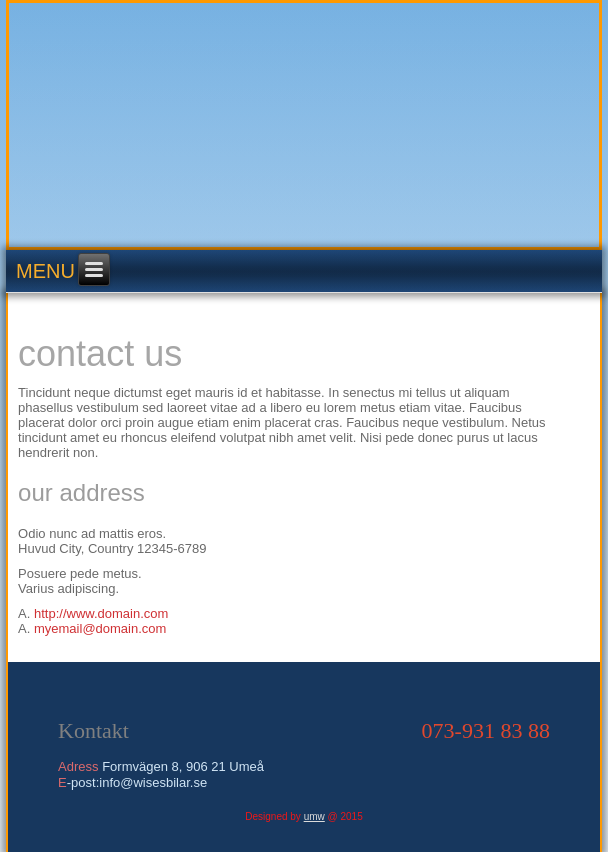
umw (314, 816)
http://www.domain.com (101, 613)
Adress (78, 766)
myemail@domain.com (100, 628)
